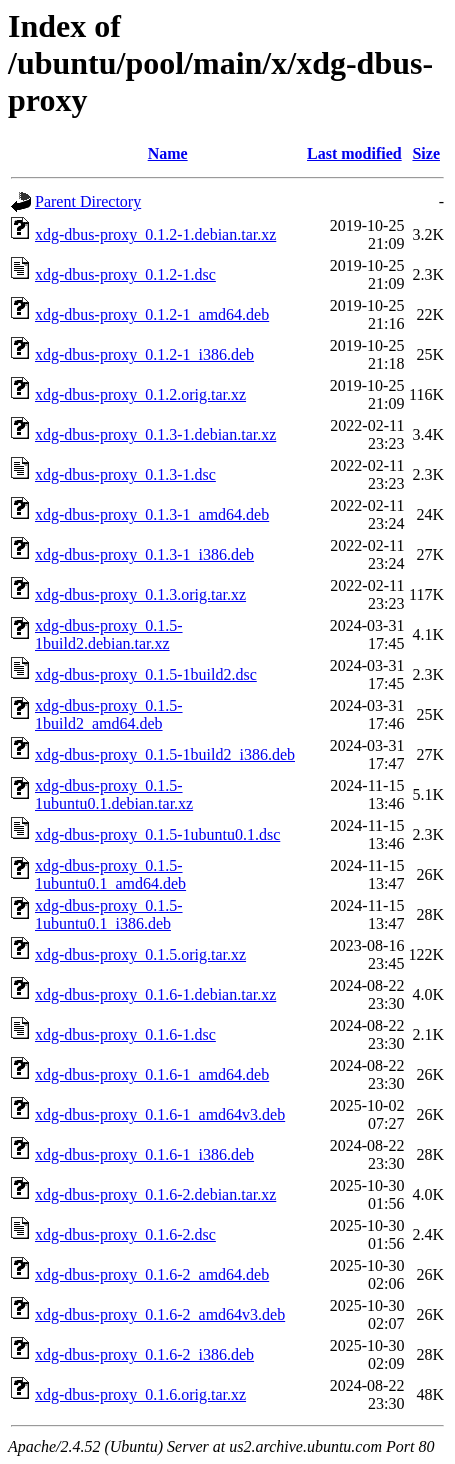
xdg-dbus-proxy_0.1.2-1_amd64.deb (152, 314)
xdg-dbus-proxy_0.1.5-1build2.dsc (146, 674)
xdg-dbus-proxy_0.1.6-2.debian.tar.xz (155, 1194)
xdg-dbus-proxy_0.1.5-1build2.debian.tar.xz (109, 634)
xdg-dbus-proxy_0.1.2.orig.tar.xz (140, 394)
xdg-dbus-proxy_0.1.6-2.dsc (125, 1234)
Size (426, 153)
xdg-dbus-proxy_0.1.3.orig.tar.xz (140, 594)
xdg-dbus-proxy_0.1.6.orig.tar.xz (140, 1394)
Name (168, 153)
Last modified (354, 153)
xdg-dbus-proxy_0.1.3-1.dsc (125, 474)
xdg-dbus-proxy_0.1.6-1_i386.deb (144, 1154)
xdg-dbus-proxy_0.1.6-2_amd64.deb (152, 1274)
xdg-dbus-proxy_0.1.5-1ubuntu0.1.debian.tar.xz (114, 794)
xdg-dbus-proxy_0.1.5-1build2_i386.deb (165, 754)
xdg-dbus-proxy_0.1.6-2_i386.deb (144, 1354)
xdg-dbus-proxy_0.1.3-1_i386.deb (144, 554)
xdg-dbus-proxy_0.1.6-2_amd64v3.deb (160, 1314)
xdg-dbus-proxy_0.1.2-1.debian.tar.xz (155, 234)
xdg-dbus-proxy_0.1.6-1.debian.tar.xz (155, 994)
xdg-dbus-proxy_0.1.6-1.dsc (125, 1034)
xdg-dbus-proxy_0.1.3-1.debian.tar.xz (155, 434)
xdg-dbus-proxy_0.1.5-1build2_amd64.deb (109, 714)
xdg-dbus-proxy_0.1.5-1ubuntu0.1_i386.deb (109, 914)
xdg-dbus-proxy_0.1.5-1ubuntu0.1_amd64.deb (110, 874)
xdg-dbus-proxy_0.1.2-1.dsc (125, 274)
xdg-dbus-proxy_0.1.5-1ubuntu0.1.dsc (157, 834)
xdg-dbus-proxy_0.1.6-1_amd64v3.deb (160, 1114)
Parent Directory (88, 201)
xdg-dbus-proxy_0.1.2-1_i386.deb (144, 354)
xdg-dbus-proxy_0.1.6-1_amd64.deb (152, 1074)
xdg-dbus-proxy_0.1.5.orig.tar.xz (140, 954)
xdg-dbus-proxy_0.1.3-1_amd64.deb (152, 514)
